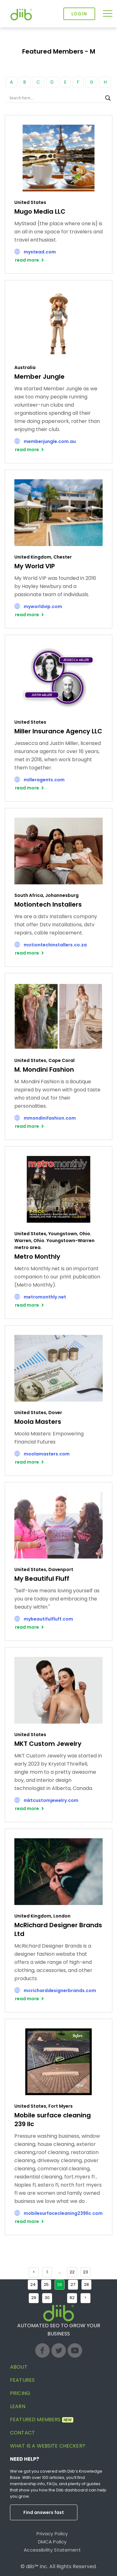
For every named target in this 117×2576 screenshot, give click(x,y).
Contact (22, 2432)
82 (72, 2298)
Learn (17, 2406)
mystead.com (40, 252)
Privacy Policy (52, 2533)
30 (47, 2298)
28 (86, 2284)
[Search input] (55, 98)
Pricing (20, 2393)
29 (33, 2298)
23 (85, 2272)
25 (46, 2284)
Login (79, 14)
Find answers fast (43, 2512)
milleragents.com (44, 780)
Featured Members (41, 2419)
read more (27, 260)
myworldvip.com (43, 606)
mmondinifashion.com (50, 1118)
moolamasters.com (47, 1454)
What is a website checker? (47, 2445)
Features (22, 2380)
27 (73, 2284)
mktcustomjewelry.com (51, 1800)
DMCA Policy (52, 2541)
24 (33, 2284)
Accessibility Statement (52, 2550)
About (18, 2366)
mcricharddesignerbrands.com (60, 1990)
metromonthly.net (45, 1297)
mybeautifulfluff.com (48, 1619)
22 (72, 2272)
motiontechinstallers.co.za (55, 945)
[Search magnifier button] (108, 98)
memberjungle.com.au (50, 441)
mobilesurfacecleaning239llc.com (63, 2213)
